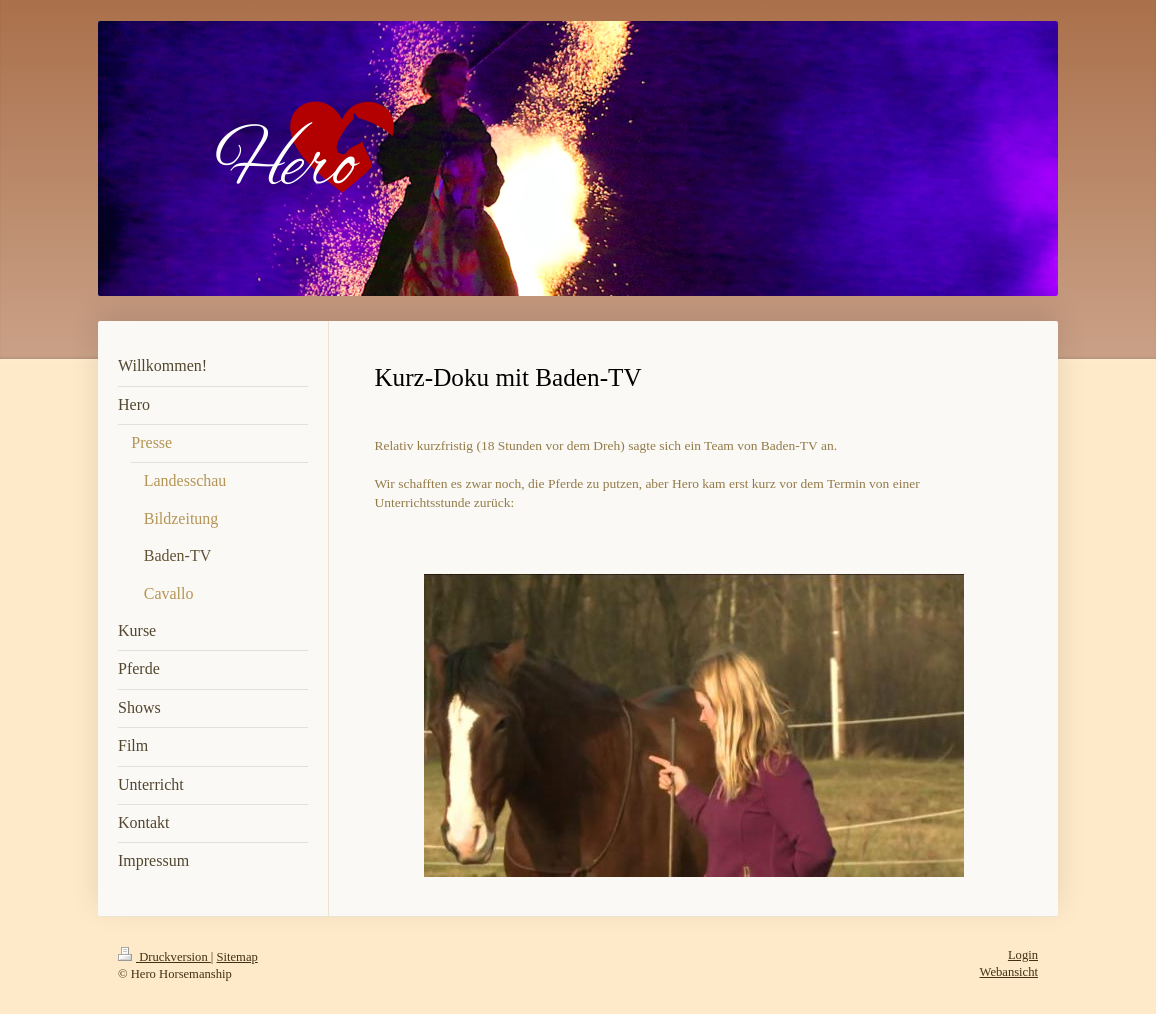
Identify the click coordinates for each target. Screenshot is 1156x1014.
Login (1023, 955)
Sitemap (237, 957)
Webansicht (1009, 972)
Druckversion (164, 957)
